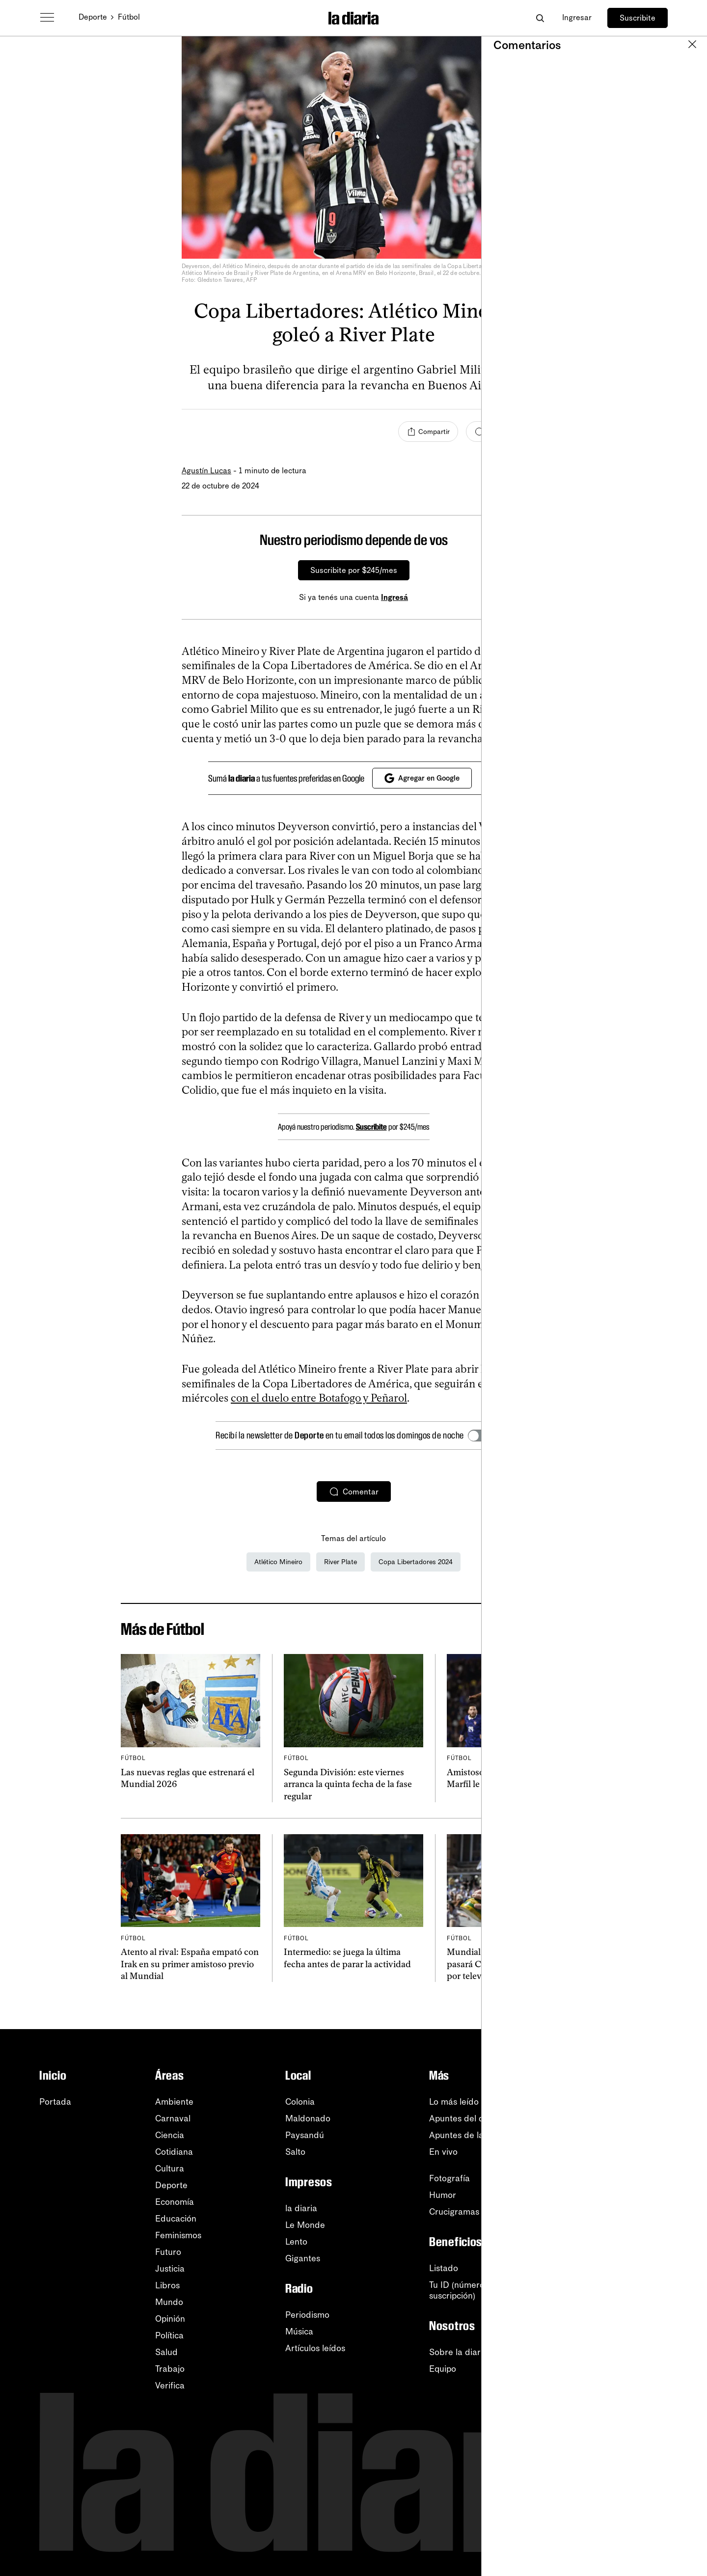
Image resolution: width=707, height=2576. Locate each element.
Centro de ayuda (634, 2258)
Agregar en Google (422, 778)
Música (299, 2331)
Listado (443, 2268)
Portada (55, 2101)
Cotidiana (174, 2151)
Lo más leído (454, 2101)
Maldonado (307, 2118)
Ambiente (174, 2101)
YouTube (617, 2135)
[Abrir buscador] (539, 17)
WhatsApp (621, 2151)
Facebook (620, 2185)
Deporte (93, 17)
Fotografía (449, 2178)
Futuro (168, 2252)
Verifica (170, 2385)
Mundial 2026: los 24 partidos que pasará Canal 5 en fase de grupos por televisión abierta (514, 1964)
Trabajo (170, 2368)
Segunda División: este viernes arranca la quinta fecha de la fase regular (348, 1784)
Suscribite (637, 18)
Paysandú (304, 2135)
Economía (174, 2201)
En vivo (443, 2151)
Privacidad (622, 2308)
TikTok (613, 2201)
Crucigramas (454, 2211)
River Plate (340, 1562)
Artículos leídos (315, 2348)
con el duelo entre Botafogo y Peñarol (319, 1398)
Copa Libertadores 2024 (416, 1562)
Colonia (300, 2101)
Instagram (621, 2168)
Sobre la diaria (458, 2352)
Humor (442, 2195)
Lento (296, 2241)
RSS (609, 2118)
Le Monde (305, 2225)
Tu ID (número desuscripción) (463, 2290)
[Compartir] (428, 431)
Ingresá (394, 597)
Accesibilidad (627, 2291)
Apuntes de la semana (473, 2135)
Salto (295, 2151)
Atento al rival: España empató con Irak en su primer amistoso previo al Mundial (190, 1964)
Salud (166, 2352)
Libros (167, 2285)
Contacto (619, 2325)
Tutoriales (620, 2275)
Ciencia (169, 2135)
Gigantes (302, 2258)
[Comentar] (495, 431)
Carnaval (172, 2118)
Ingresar (577, 17)
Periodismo (307, 2314)
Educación (175, 2218)
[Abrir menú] (47, 18)
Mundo (169, 2302)
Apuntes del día (460, 2118)
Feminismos (178, 2235)
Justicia (170, 2268)
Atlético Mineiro (278, 1562)
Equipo (442, 2368)
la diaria (301, 2208)
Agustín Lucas (206, 470)
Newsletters (624, 2101)
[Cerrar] (509, 540)
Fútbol (129, 17)
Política (169, 2335)
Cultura (169, 2168)
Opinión (170, 2318)
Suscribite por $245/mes (353, 570)
